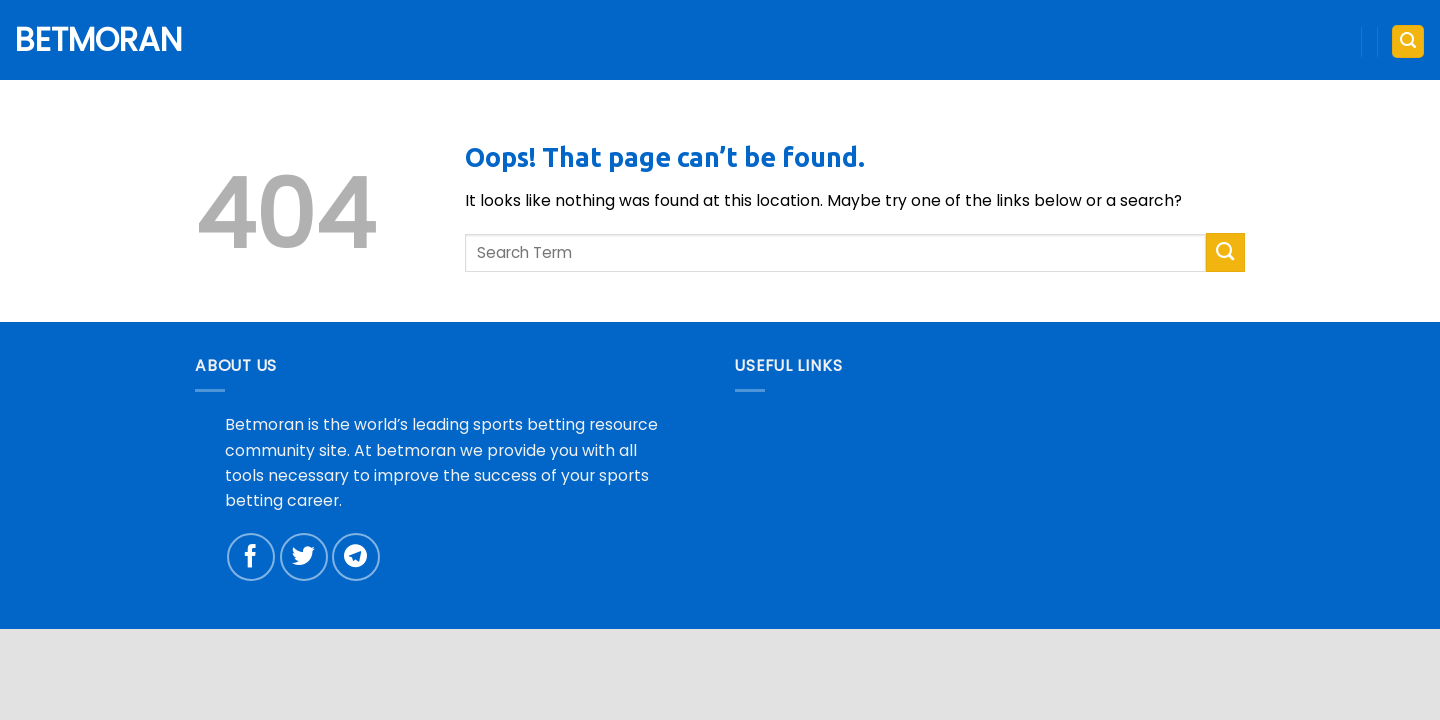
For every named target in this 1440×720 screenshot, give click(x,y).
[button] (1407, 41)
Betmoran (90, 40)
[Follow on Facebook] (251, 557)
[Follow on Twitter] (304, 557)
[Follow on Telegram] (356, 557)
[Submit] (1225, 252)
